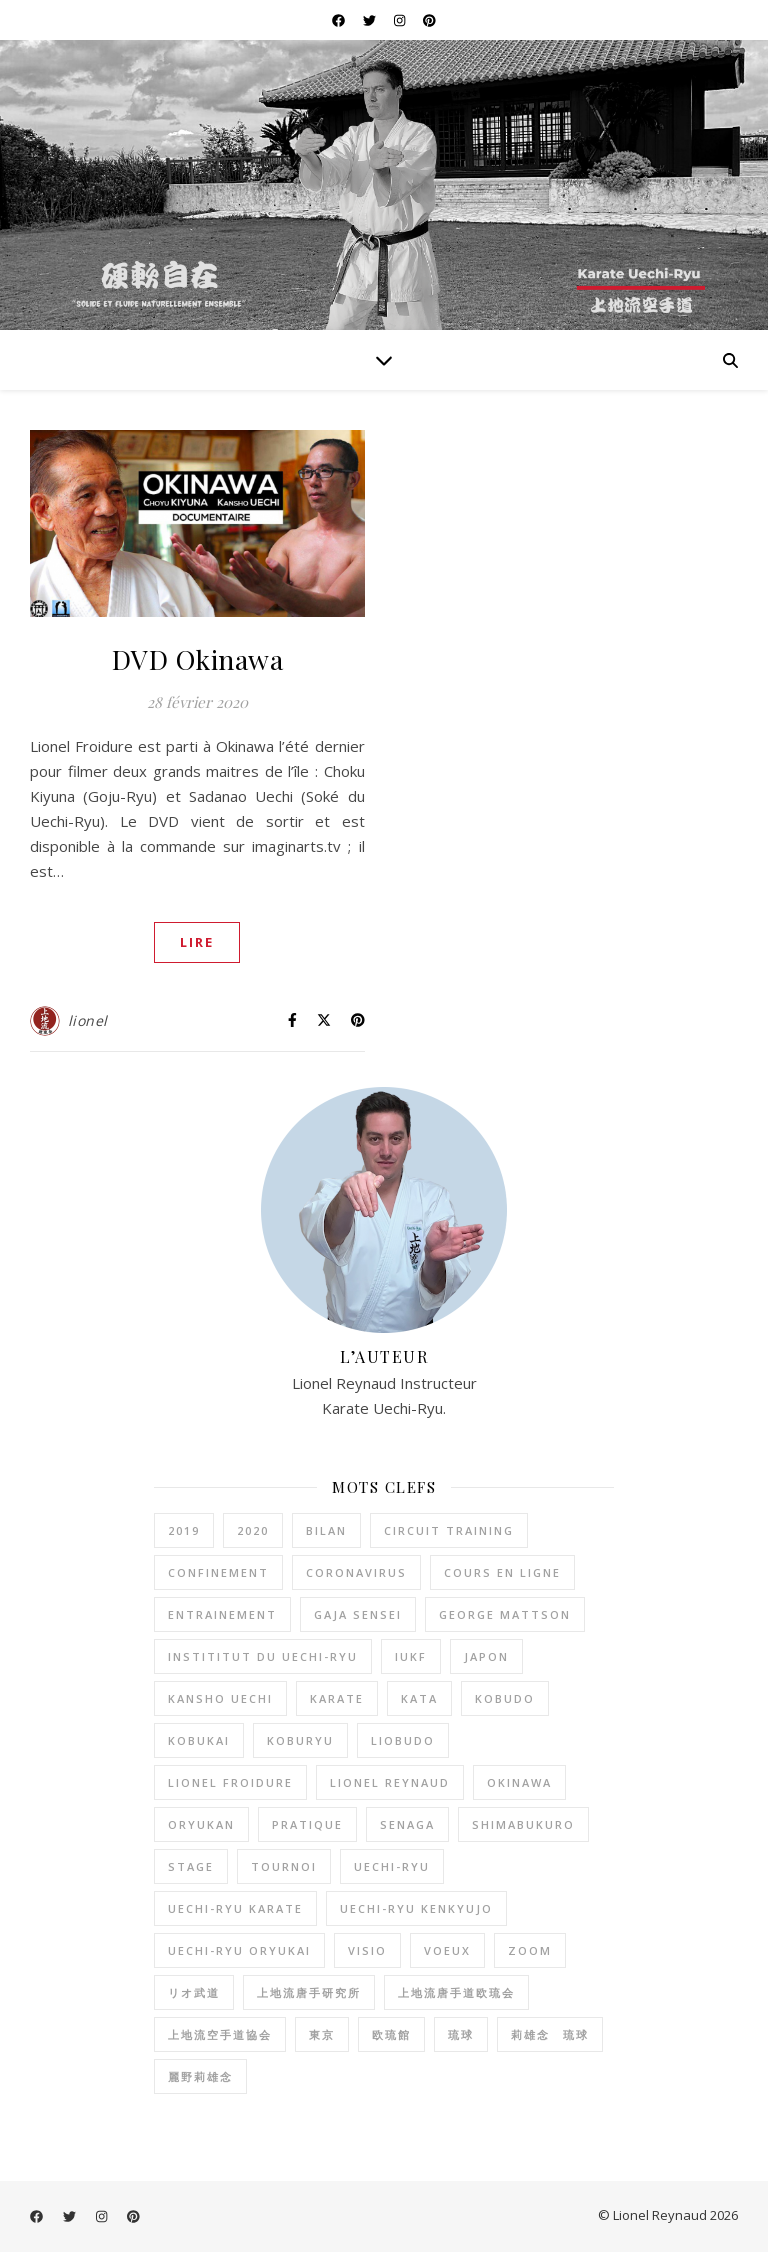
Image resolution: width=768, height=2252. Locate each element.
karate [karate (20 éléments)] (337, 1698)
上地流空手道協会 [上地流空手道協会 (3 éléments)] (220, 2034)
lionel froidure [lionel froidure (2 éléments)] (230, 1782)
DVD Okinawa (198, 659)
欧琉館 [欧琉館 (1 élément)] (391, 2034)
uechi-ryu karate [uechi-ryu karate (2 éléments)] (235, 1908)
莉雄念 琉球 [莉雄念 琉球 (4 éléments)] (550, 2034)
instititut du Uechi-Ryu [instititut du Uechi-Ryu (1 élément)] (263, 1656)
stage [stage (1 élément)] (191, 1866)
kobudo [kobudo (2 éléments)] (505, 1698)
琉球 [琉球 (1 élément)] (461, 2034)
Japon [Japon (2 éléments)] (486, 1656)
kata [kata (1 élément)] (419, 1698)
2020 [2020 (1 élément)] (253, 1530)
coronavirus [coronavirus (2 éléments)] (356, 1572)
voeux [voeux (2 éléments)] (447, 1950)
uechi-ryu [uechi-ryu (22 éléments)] (392, 1866)
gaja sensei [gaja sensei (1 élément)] (358, 1614)
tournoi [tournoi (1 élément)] (284, 1866)
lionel (88, 1020)
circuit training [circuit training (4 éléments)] (449, 1530)
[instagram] (401, 20)
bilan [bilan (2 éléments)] (326, 1530)
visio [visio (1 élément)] (367, 1950)
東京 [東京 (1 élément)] (322, 2034)
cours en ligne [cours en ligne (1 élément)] (502, 1572)
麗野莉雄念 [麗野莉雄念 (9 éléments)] (200, 2076)
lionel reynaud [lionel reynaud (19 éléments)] (390, 1782)
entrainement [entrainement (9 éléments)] (222, 1614)
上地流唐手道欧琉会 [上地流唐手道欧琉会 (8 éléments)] (456, 1992)
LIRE (197, 942)
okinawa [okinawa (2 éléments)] (519, 1782)
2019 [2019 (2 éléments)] (184, 1530)
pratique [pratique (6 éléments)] (307, 1824)
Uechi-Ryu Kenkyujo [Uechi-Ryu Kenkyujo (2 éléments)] (416, 1908)
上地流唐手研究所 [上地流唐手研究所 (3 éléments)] (309, 1992)
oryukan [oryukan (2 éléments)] (201, 1824)
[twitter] (371, 20)
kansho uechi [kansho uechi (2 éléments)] (220, 1698)
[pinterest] (429, 20)
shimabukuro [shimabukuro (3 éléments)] (523, 1824)
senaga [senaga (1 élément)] (407, 1824)
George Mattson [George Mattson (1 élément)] (505, 1614)
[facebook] (340, 20)
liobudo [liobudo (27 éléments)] (403, 1740)
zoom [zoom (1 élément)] (530, 1950)
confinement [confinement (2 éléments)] (218, 1572)
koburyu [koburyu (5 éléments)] (300, 1740)
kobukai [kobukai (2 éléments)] (199, 1740)
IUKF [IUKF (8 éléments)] (411, 1656)
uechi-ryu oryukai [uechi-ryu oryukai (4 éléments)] (239, 1950)
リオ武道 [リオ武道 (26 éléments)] (194, 1992)
